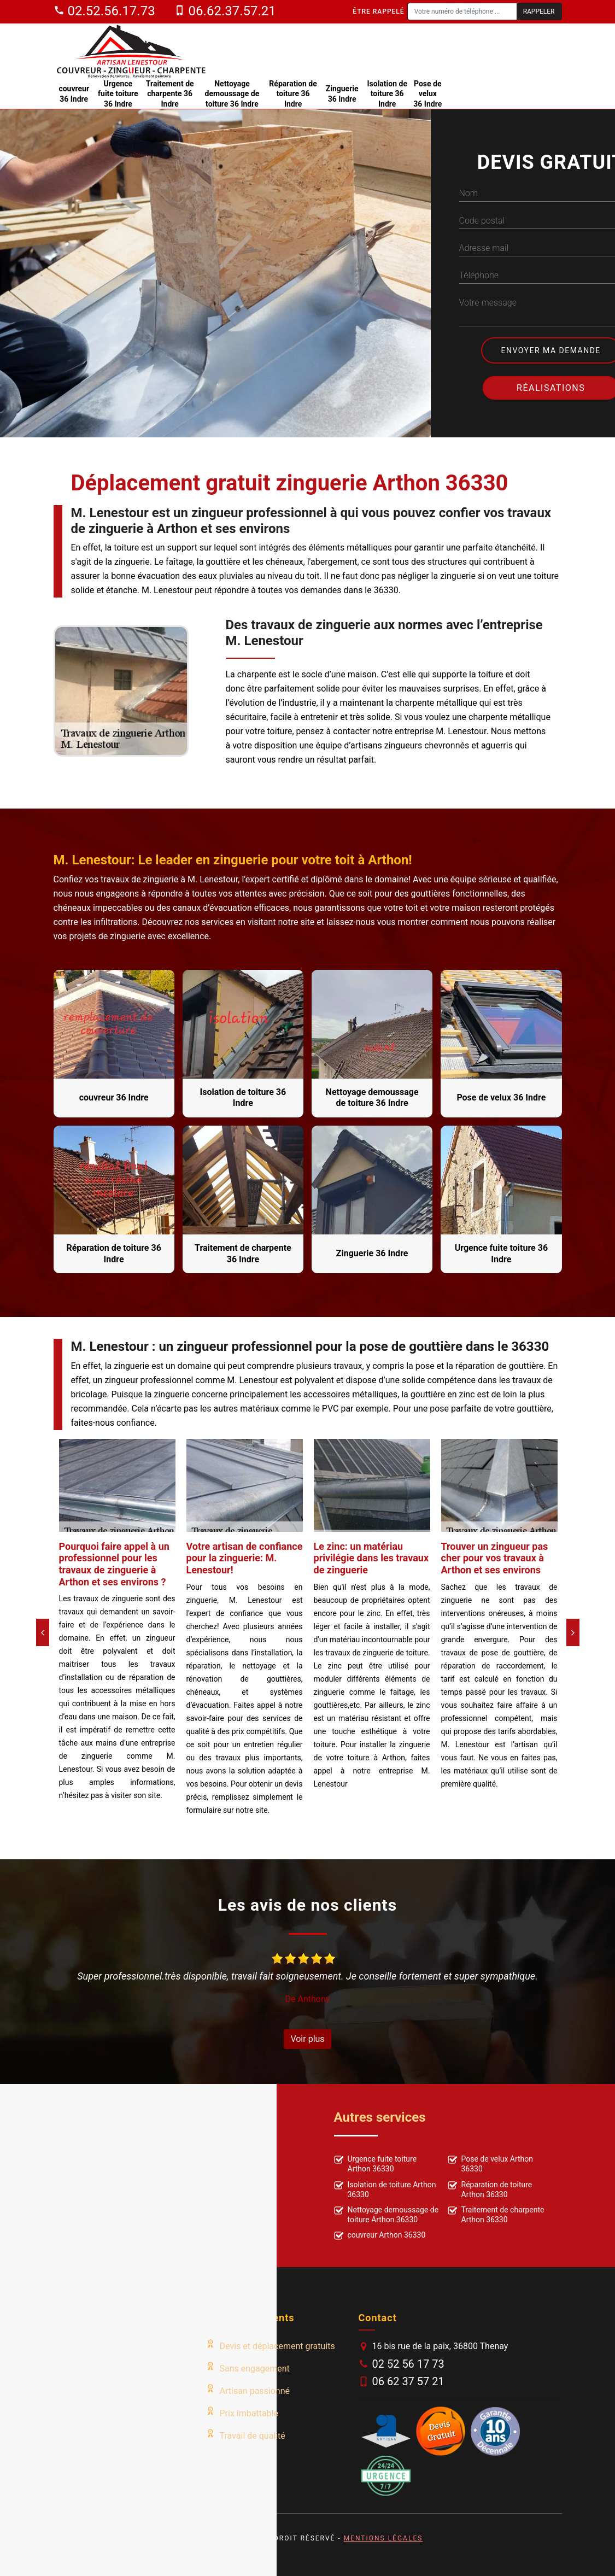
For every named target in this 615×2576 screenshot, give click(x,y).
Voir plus (307, 2039)
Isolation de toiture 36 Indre (387, 93)
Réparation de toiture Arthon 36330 (490, 2189)
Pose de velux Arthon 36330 (491, 2164)
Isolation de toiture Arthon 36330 (385, 2189)
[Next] (572, 1632)
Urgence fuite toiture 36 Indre (118, 93)
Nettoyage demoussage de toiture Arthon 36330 (386, 2214)
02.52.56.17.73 (104, 11)
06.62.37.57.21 (225, 11)
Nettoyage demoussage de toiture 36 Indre (232, 93)
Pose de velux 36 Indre (427, 93)
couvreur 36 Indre (73, 93)
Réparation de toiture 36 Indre (293, 93)
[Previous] (42, 1632)
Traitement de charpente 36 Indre (170, 93)
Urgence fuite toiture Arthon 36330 (375, 2164)
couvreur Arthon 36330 (380, 2235)
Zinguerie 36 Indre (342, 93)
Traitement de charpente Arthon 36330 (496, 2214)
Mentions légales (383, 2538)
